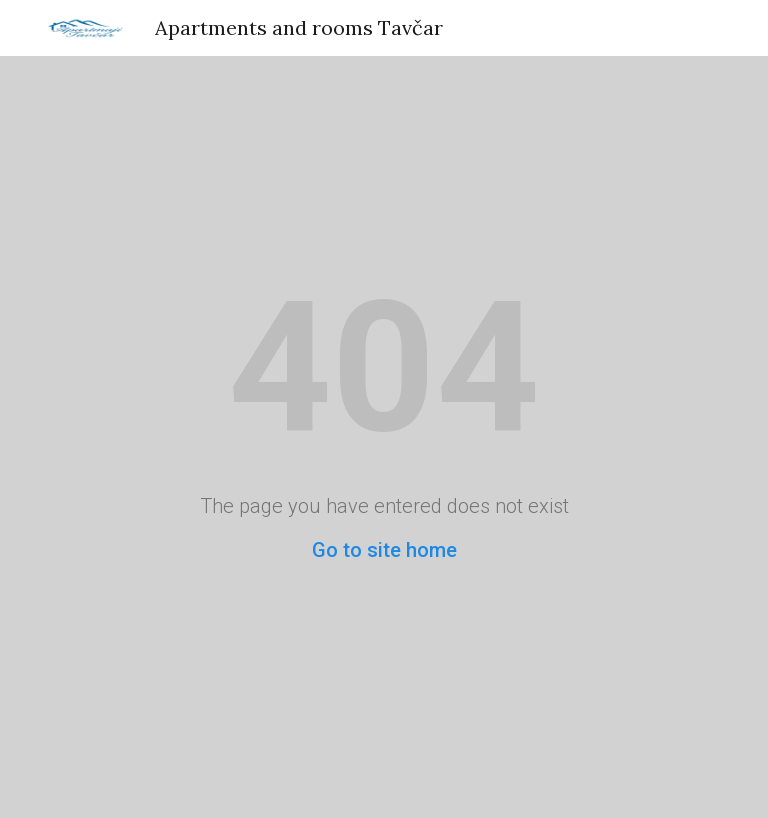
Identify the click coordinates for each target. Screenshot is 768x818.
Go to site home (384, 550)
